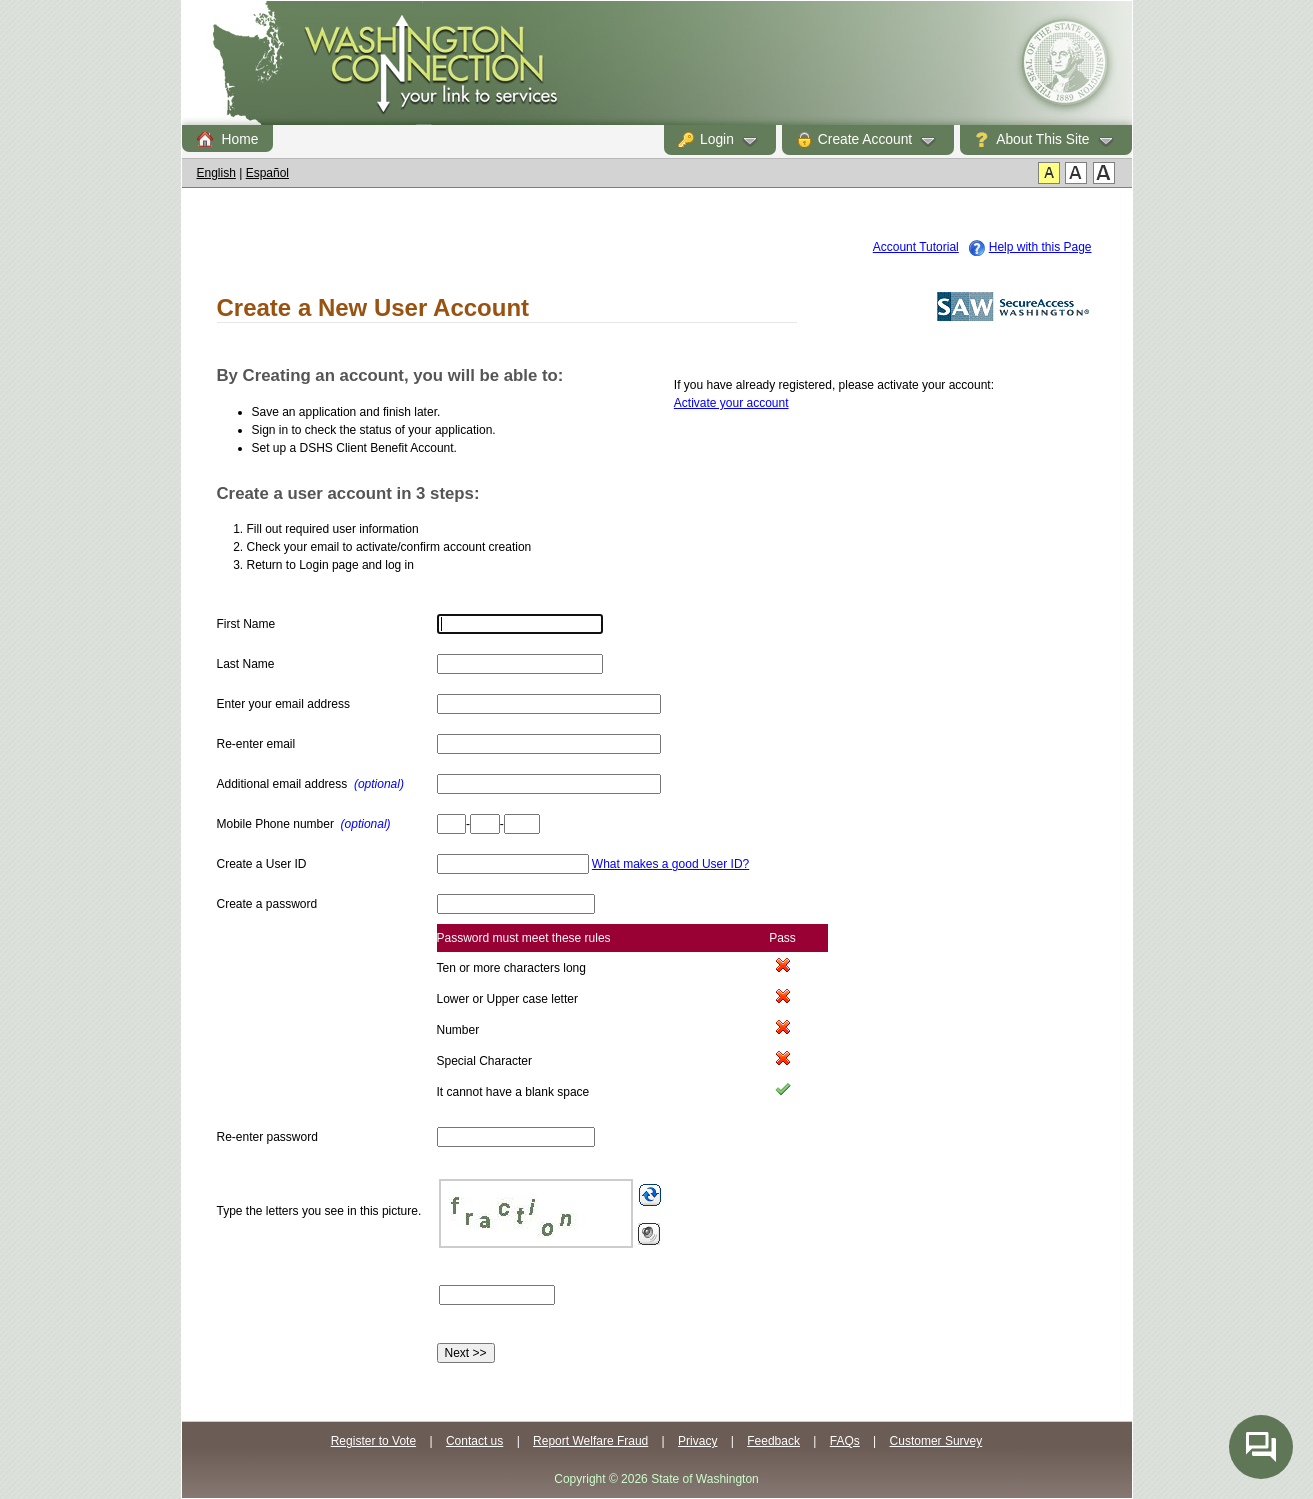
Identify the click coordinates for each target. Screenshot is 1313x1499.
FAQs (845, 1441)
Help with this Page (1040, 247)
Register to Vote (373, 1441)
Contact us (474, 1441)
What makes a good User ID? (670, 864)
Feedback (773, 1441)
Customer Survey (936, 1441)
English (216, 173)
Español (267, 173)
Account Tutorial (916, 247)
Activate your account (731, 403)
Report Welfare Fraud (590, 1441)
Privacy (697, 1441)
